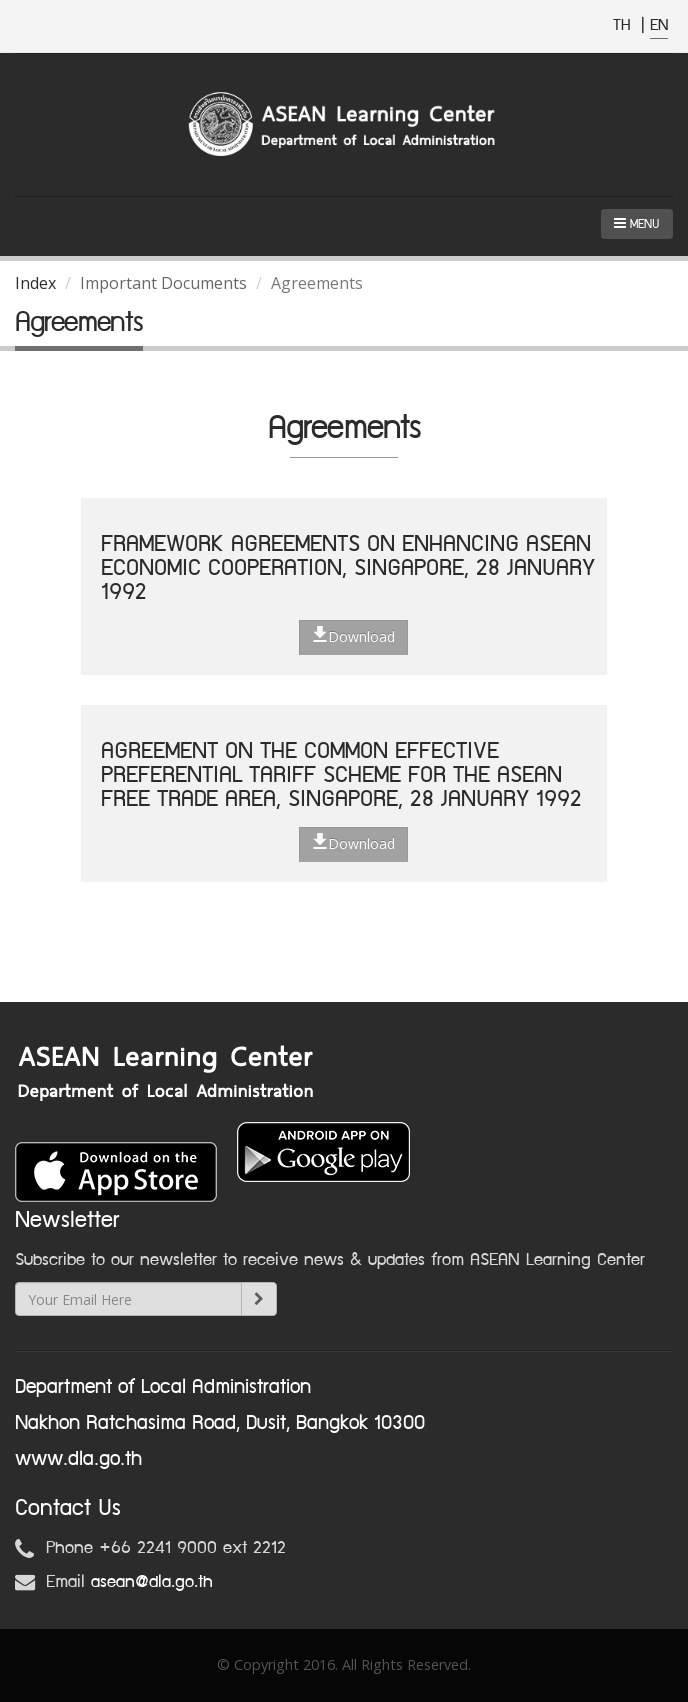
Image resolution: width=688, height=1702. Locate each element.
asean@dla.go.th (152, 1582)
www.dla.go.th (78, 1459)
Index (35, 283)
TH (624, 25)
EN (659, 25)
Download (353, 636)
